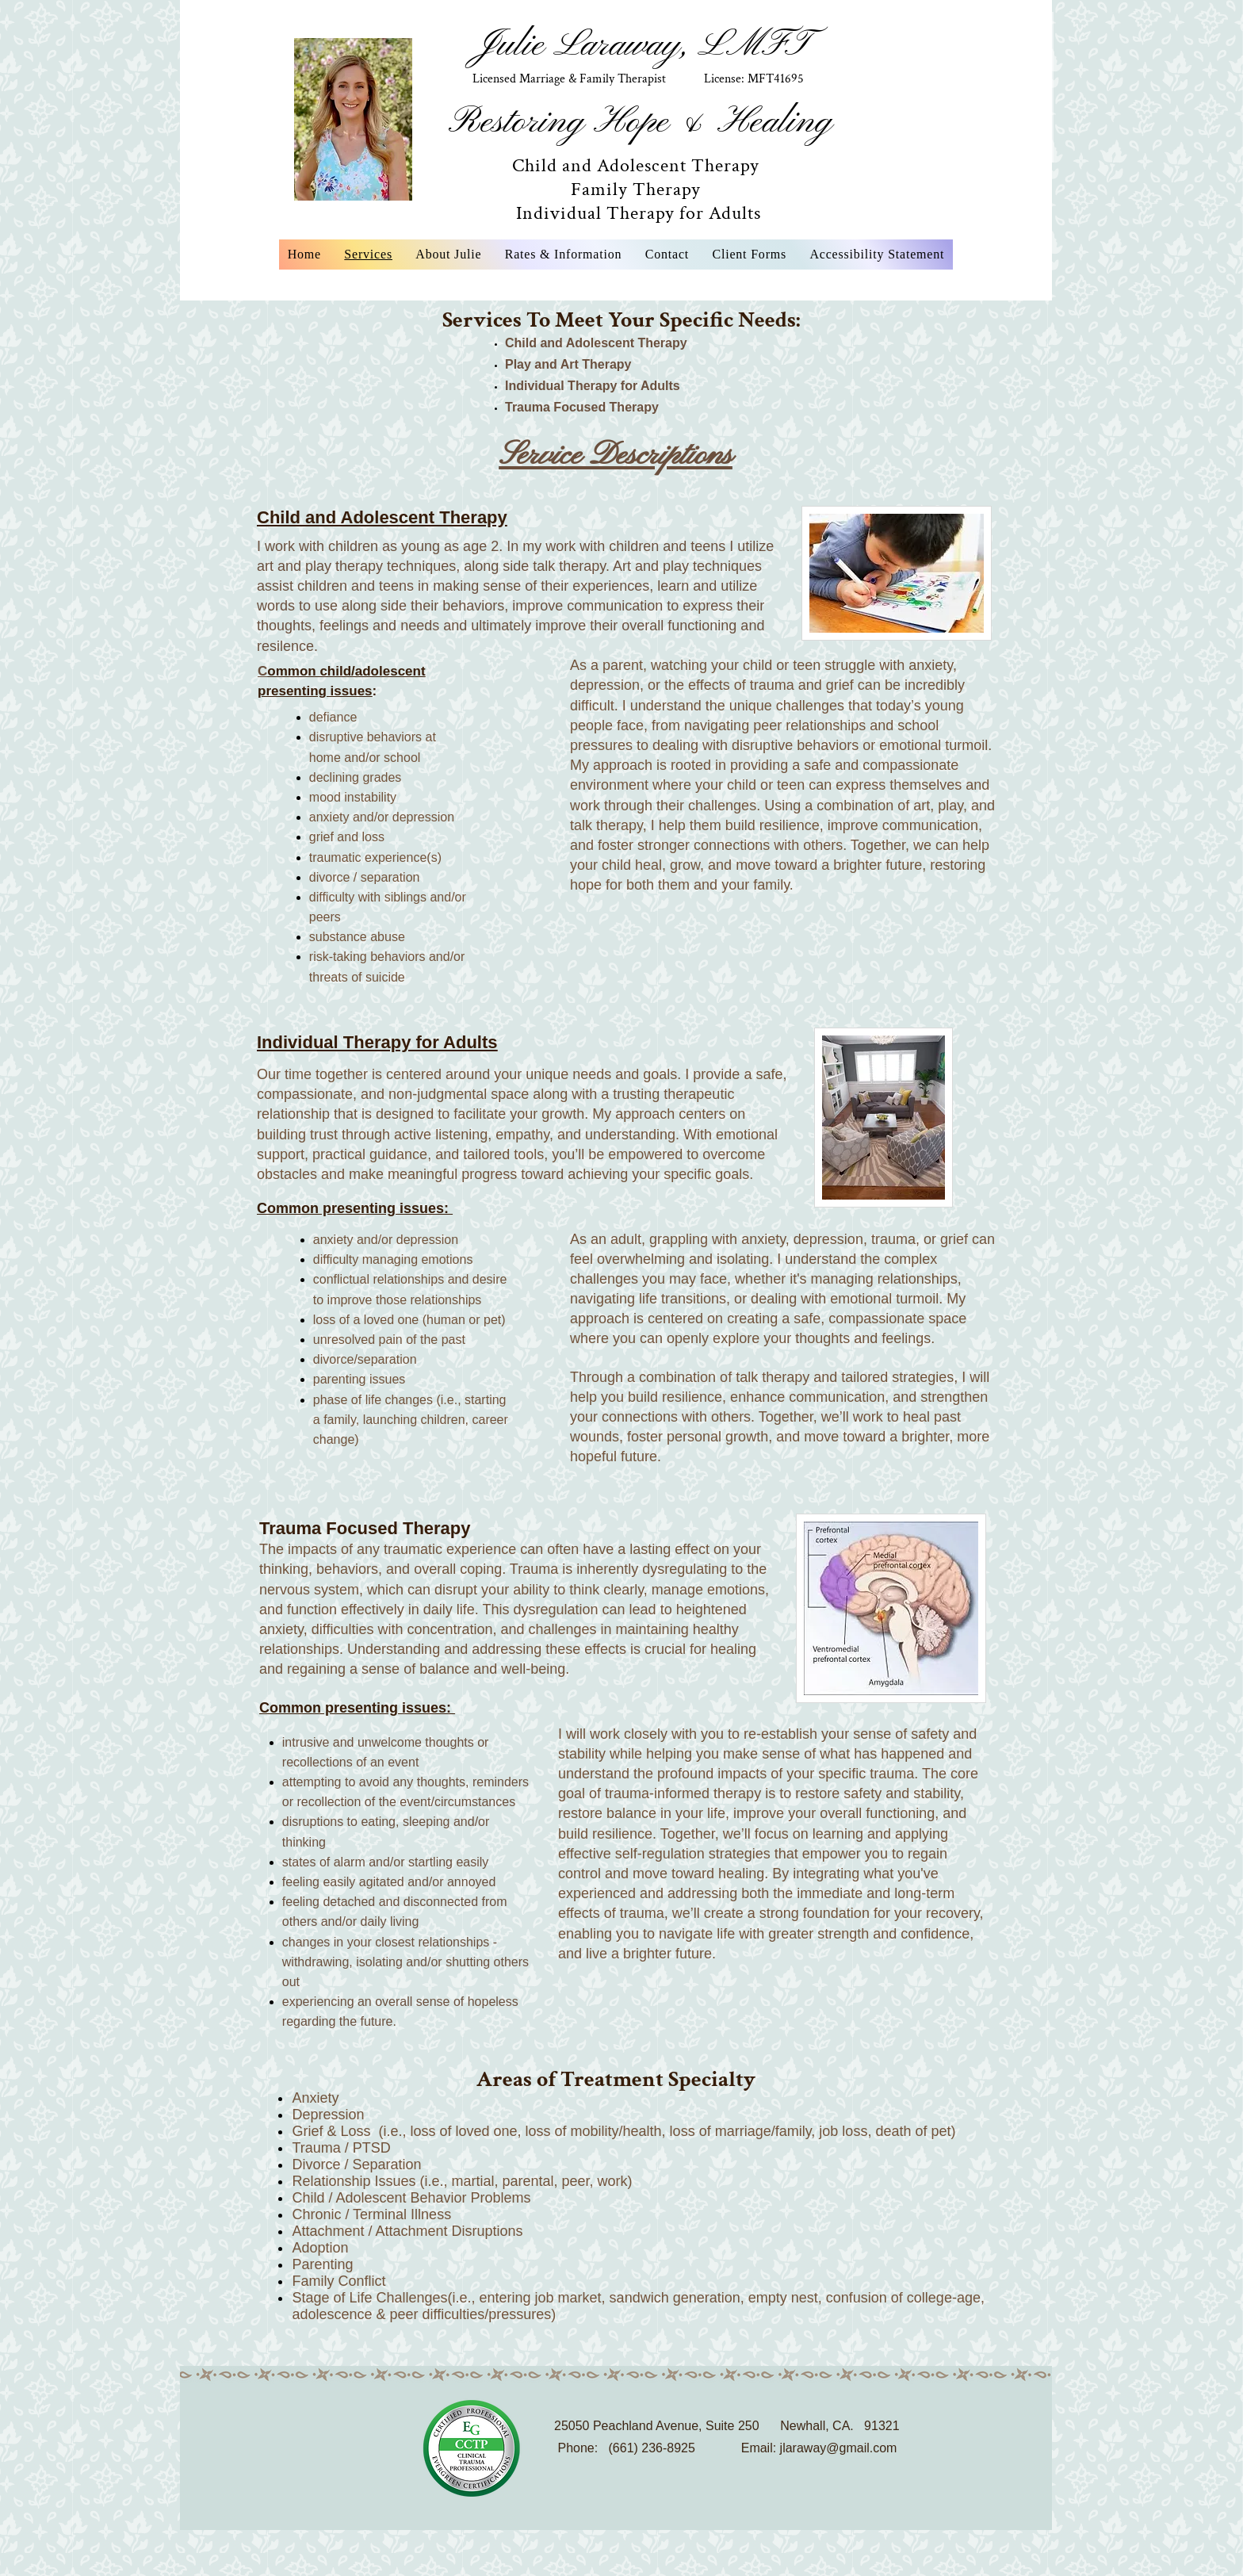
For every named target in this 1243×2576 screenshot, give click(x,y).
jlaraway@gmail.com (838, 2448)
